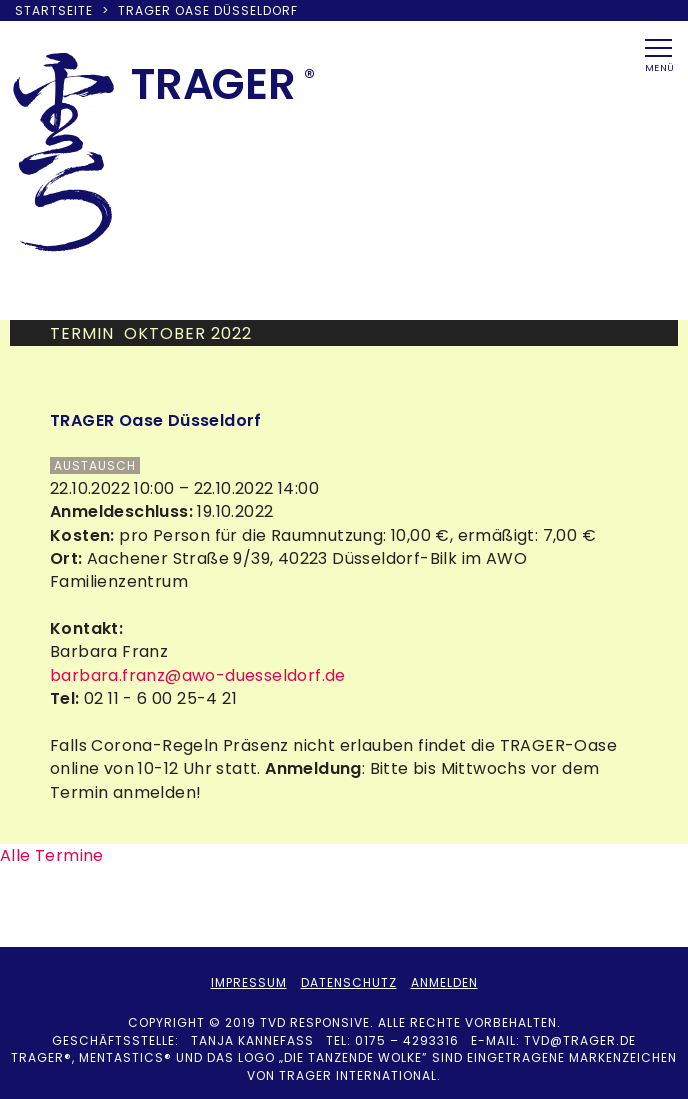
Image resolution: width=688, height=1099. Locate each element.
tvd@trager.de (580, 1040)
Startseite (54, 10)
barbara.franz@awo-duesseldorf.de (198, 675)
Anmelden (444, 982)
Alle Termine (52, 855)
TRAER (213, 84)
